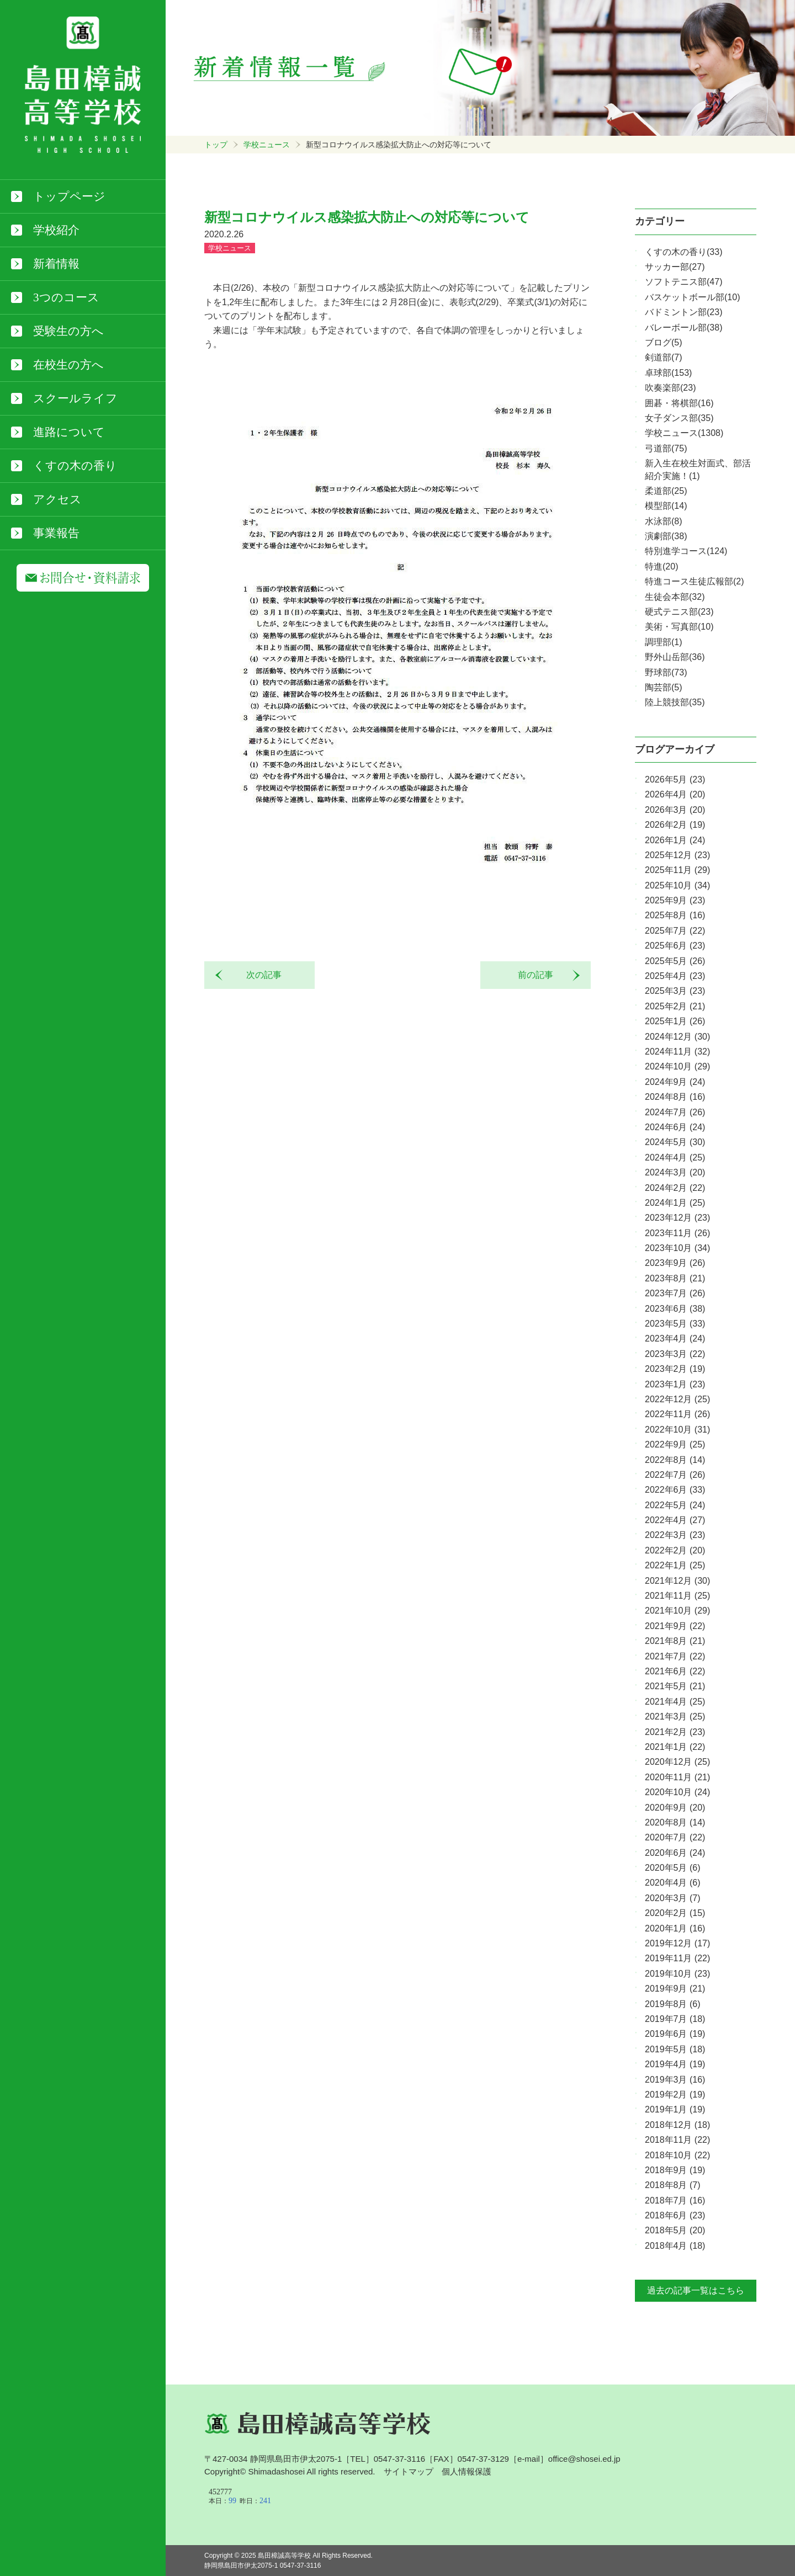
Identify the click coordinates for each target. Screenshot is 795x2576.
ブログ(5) (663, 342)
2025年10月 (677, 885)
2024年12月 (677, 1036)
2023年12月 (677, 1217)
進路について (69, 432)
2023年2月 (675, 1369)
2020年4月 (673, 1882)
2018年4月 (675, 2245)
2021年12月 (677, 1580)
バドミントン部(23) (683, 312)
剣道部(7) (663, 357)
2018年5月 (675, 2230)
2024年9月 (675, 1082)
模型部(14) (666, 505)
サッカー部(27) (674, 267)
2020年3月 (673, 1898)
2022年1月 (675, 1565)
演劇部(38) (666, 536)
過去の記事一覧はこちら (695, 2290)
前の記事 (540, 975)
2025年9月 (675, 900)
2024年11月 (677, 1051)
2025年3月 (675, 991)
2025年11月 (677, 870)
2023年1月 (675, 1384)
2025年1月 (675, 1021)
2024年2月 (675, 1188)
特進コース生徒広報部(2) (694, 581)
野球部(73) (666, 672)
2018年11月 (677, 2139)
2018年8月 (673, 2185)
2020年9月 (675, 1807)
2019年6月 (675, 2034)
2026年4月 (675, 794)
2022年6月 (675, 1489)
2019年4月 (675, 2064)
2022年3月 (675, 1535)
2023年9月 (675, 1263)
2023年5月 (675, 1323)
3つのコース (66, 297)
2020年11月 (677, 1777)
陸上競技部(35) (674, 702)
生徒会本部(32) (674, 597)
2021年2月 (675, 1732)
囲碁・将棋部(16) (679, 403)
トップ (215, 144)
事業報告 (56, 533)
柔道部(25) (666, 491)
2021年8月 (675, 1641)
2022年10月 (677, 1429)
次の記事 (259, 975)
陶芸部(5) (663, 687)
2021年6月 (675, 1671)
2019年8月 (673, 2004)
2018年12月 (677, 2125)
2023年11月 (677, 1233)
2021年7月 (675, 1656)
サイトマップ (408, 2471)
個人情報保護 (466, 2471)
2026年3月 (675, 810)
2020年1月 (675, 1928)
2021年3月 (675, 1716)
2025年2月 (675, 1006)
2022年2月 (675, 1550)
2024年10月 (677, 1066)
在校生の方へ (68, 364)
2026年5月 (675, 779)
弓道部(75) (666, 448)
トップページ (69, 196)
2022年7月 (675, 1474)
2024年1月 (675, 1202)
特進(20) (661, 566)
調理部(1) (663, 642)
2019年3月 (675, 2079)
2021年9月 (675, 1626)
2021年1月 (675, 1747)
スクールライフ (75, 398)
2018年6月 (675, 2215)
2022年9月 (675, 1444)
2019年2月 (675, 2094)
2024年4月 (675, 1157)
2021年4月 (675, 1701)
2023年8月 (675, 1278)
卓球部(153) (668, 372)
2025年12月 (677, 855)
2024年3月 (675, 1172)
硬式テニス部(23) (679, 611)
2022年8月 (675, 1460)
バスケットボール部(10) (692, 297)
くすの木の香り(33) (683, 252)
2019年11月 (677, 1958)
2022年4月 (675, 1520)
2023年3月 (675, 1354)
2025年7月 (675, 930)
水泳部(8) (663, 521)
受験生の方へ (68, 331)
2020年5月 (673, 1867)
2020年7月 (675, 1837)
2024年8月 (675, 1096)
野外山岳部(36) (674, 657)
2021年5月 (675, 1686)
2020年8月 (675, 1822)
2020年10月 (677, 1792)
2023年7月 (675, 1293)
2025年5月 (675, 961)
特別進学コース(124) (686, 551)
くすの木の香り (75, 465)
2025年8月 (675, 915)
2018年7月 (675, 2200)
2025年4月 (675, 976)
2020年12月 (677, 1761)
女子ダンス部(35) (679, 418)
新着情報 (56, 263)
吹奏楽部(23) (670, 387)
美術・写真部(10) (679, 626)
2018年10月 (677, 2155)
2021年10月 (677, 1610)
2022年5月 (675, 1505)
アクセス (57, 499)
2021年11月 (677, 1595)
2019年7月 (675, 2019)
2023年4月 (675, 1338)
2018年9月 (675, 2170)
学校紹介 (56, 230)
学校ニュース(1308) (684, 433)
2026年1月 (675, 840)
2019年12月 (677, 1943)
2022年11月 (677, 1414)
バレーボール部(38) (683, 327)
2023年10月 (677, 1248)
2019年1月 (675, 2109)
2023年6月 (675, 1308)
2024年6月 (675, 1127)
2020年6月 (675, 1853)
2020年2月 (675, 1913)
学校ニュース (266, 144)
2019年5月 (675, 2049)
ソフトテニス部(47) (683, 281)
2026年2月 (675, 824)
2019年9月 (675, 1988)
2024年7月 (675, 1112)
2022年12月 (677, 1399)
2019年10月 (677, 1973)
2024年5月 (675, 1142)
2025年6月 (675, 945)
